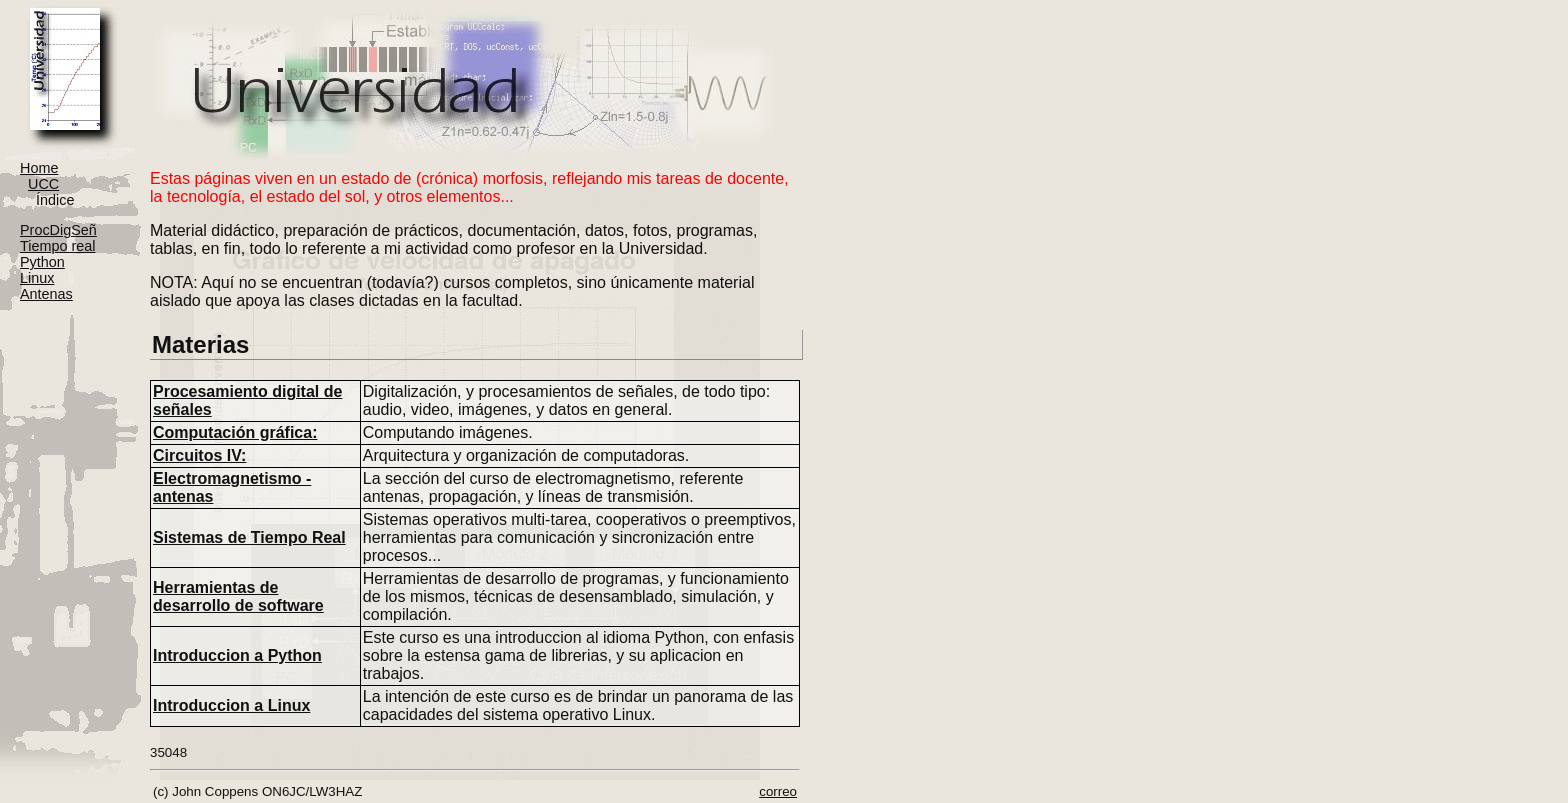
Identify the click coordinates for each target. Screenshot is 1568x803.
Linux (37, 278)
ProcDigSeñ (58, 230)
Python (42, 262)
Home (39, 168)
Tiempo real (57, 246)
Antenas (46, 294)
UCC (43, 184)
